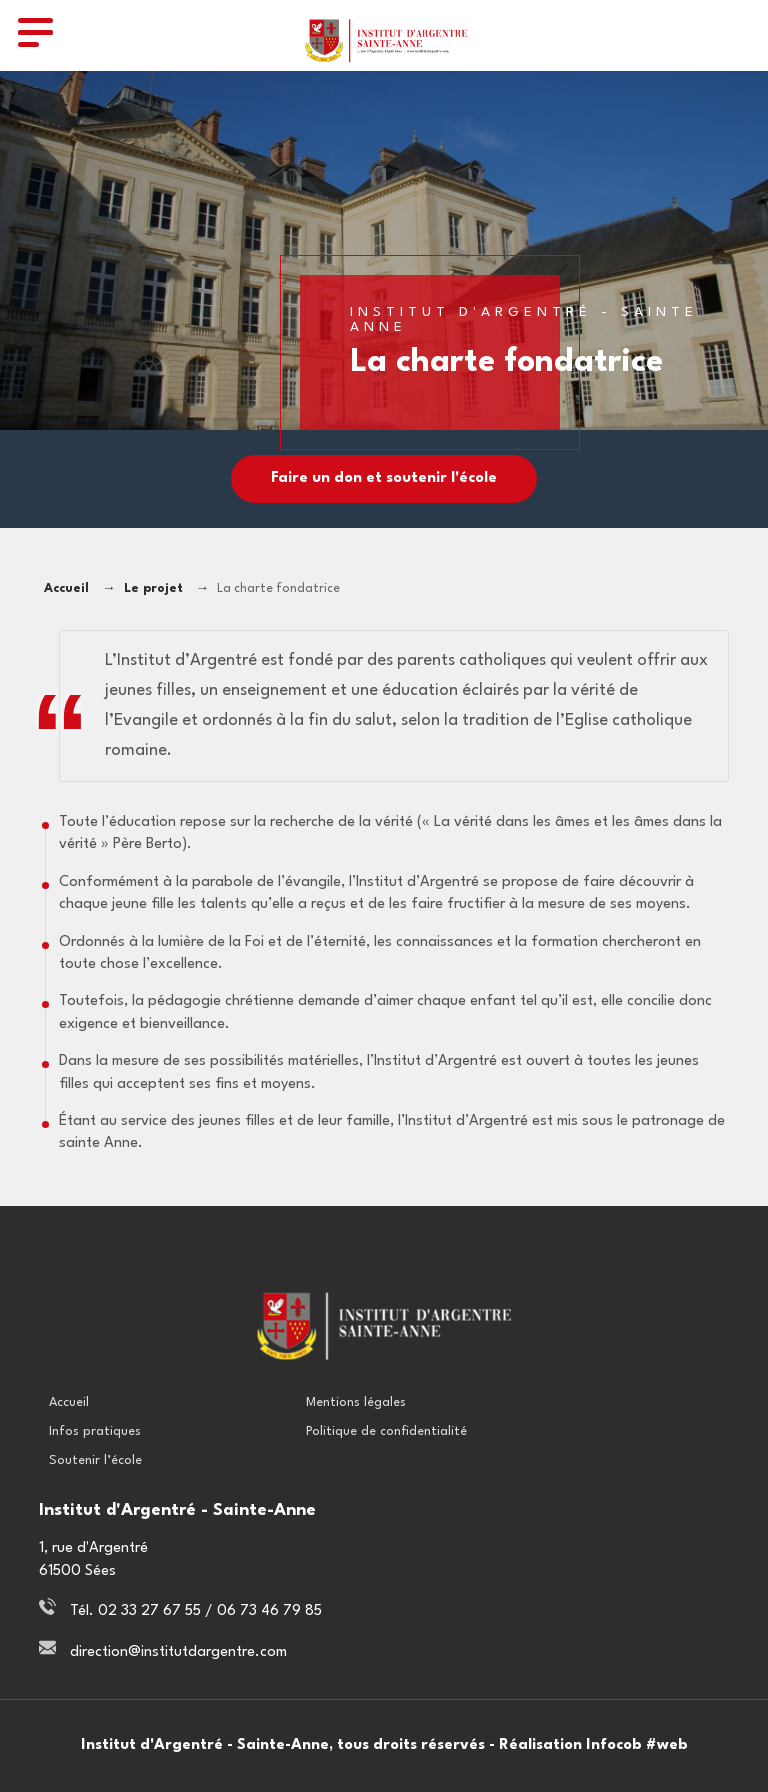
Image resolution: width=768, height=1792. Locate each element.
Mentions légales (356, 1402)
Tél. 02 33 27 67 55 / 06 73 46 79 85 (196, 1611)
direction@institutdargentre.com (178, 1652)
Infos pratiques (95, 1431)
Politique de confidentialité (386, 1431)
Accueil (66, 589)
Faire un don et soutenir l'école (384, 478)
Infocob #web (637, 1745)
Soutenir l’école (95, 1460)
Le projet (153, 589)
